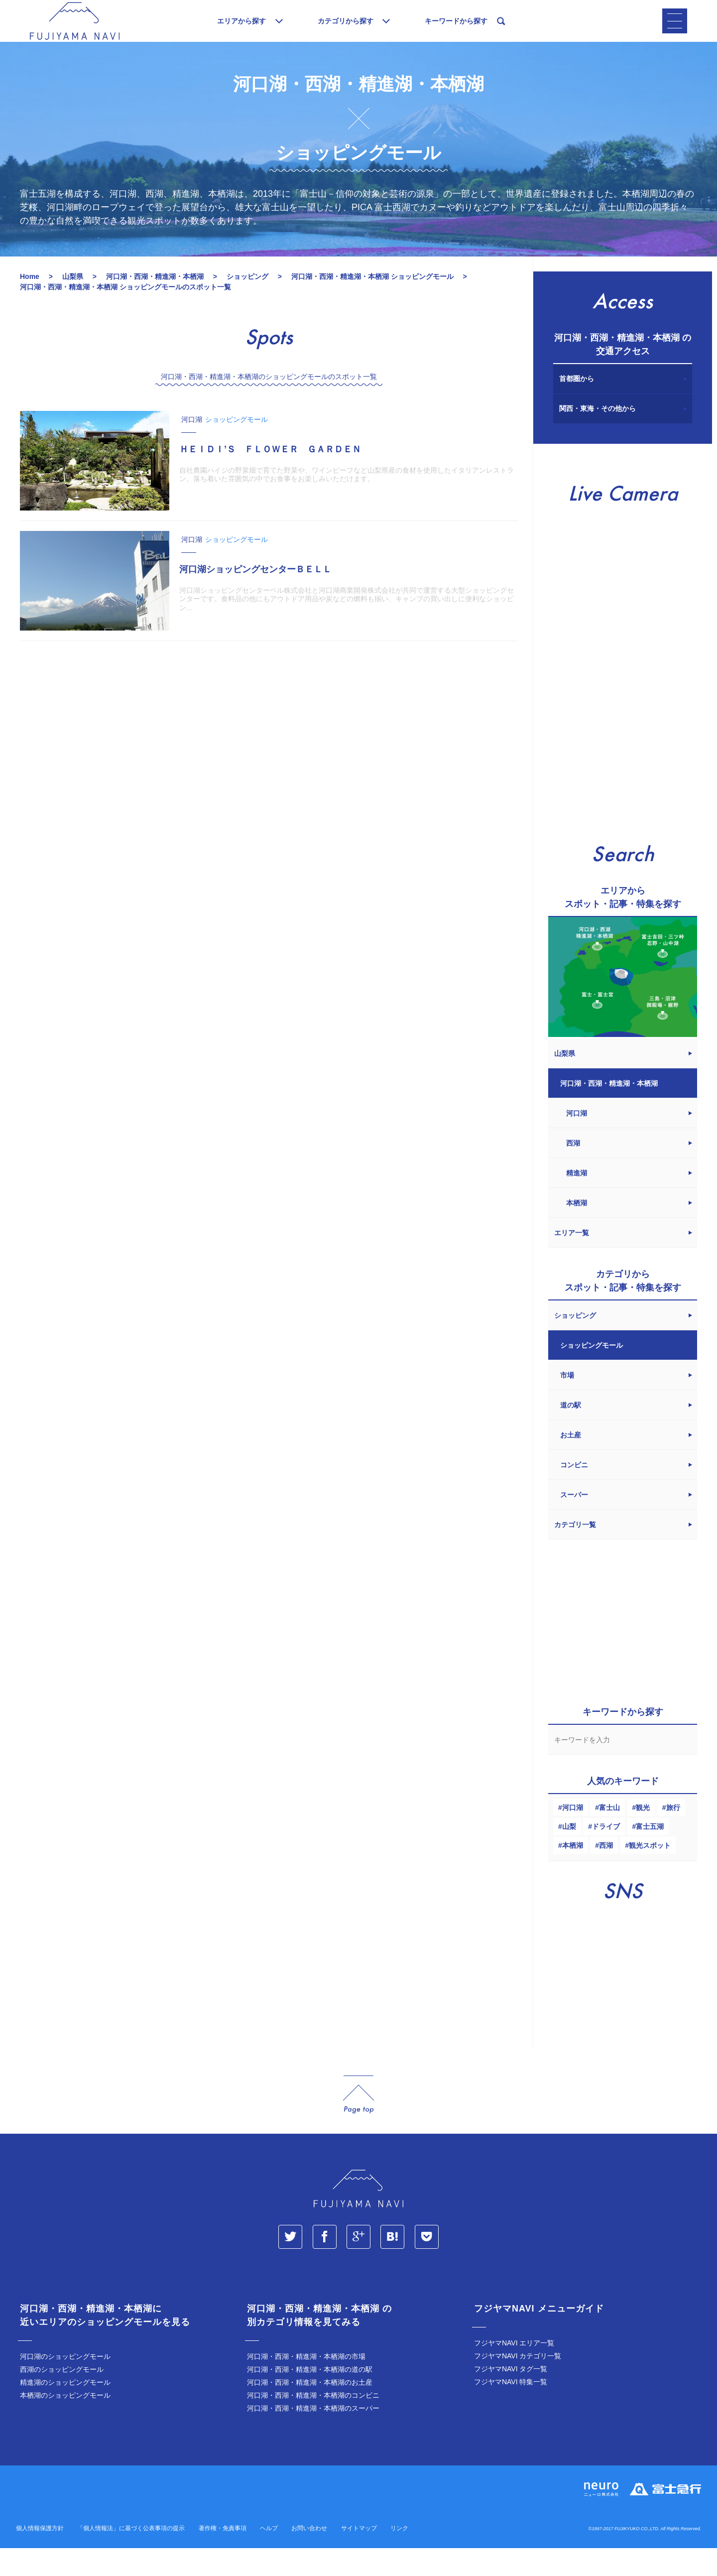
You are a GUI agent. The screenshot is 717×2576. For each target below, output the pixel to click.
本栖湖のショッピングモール (65, 2423)
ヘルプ (269, 2556)
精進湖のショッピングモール (65, 2410)
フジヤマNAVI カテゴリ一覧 (518, 2383)
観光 (643, 1835)
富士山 (609, 1835)
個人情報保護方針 (40, 2556)
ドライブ (606, 1854)
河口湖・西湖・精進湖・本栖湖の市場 (306, 2384)
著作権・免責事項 (222, 2556)
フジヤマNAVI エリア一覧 (514, 2370)
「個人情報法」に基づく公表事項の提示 (131, 2556)
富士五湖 (650, 1854)
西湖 (606, 1873)
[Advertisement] (269, 758)
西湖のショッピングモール (62, 2397)
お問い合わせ (309, 2556)
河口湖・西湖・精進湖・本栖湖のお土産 (309, 2410)
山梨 (569, 1854)
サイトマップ (359, 2556)
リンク (399, 2556)
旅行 (673, 1835)
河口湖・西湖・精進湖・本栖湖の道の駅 (309, 2397)
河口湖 (572, 1835)
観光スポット (650, 1873)
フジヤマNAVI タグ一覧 (511, 2396)
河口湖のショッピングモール (65, 2384)
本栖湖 (572, 1873)
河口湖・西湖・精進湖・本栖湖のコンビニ (313, 2423)
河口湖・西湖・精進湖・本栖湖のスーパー (313, 2436)
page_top (358, 2122)
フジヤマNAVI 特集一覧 (511, 2409)
